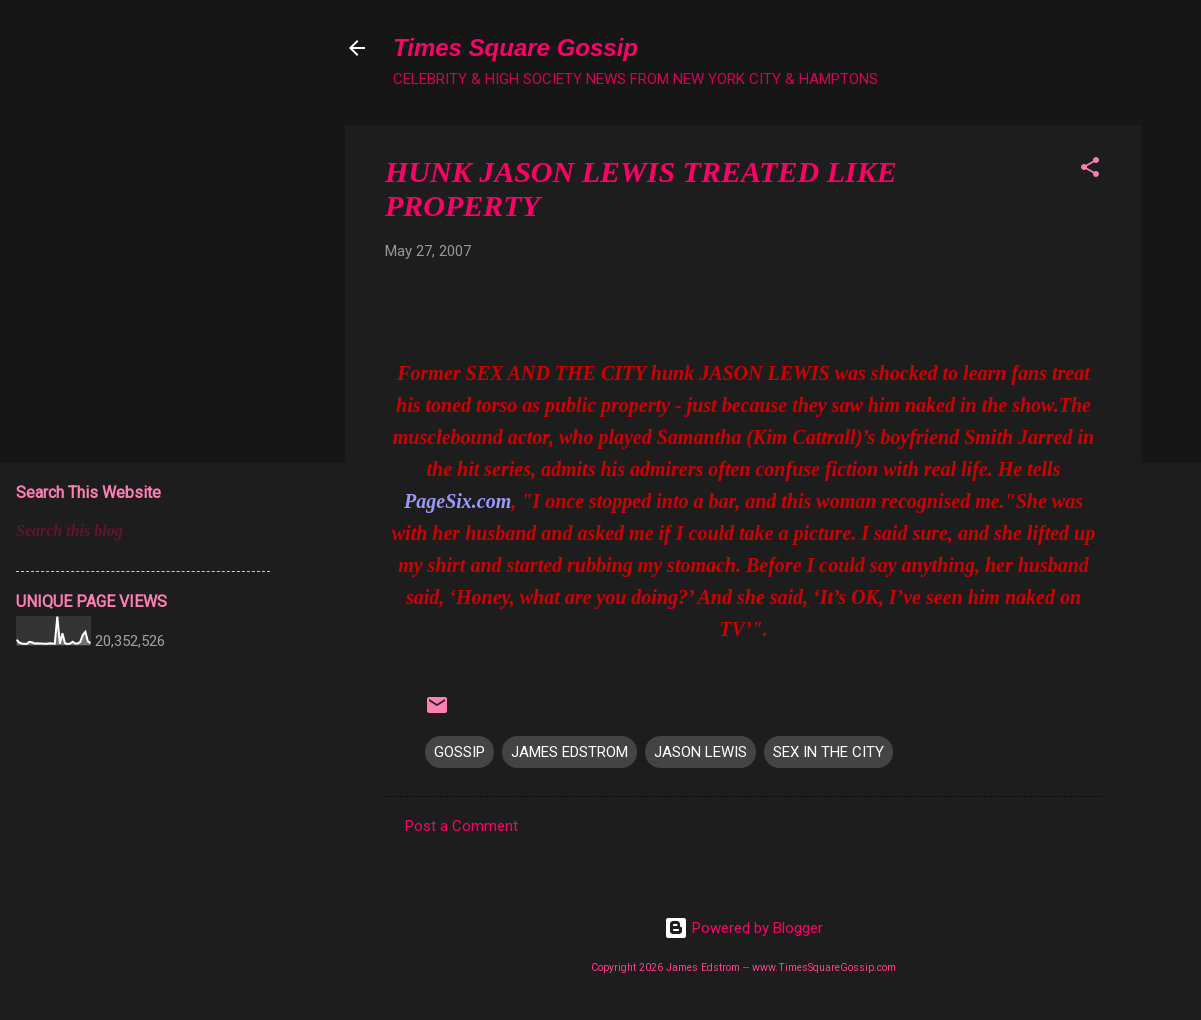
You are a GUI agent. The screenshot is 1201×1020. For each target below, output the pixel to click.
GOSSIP (459, 752)
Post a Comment (461, 826)
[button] (1090, 170)
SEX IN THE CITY (828, 752)
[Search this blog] (143, 531)
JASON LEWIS (700, 752)
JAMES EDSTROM (569, 752)
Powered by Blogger (743, 928)
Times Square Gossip (515, 47)
